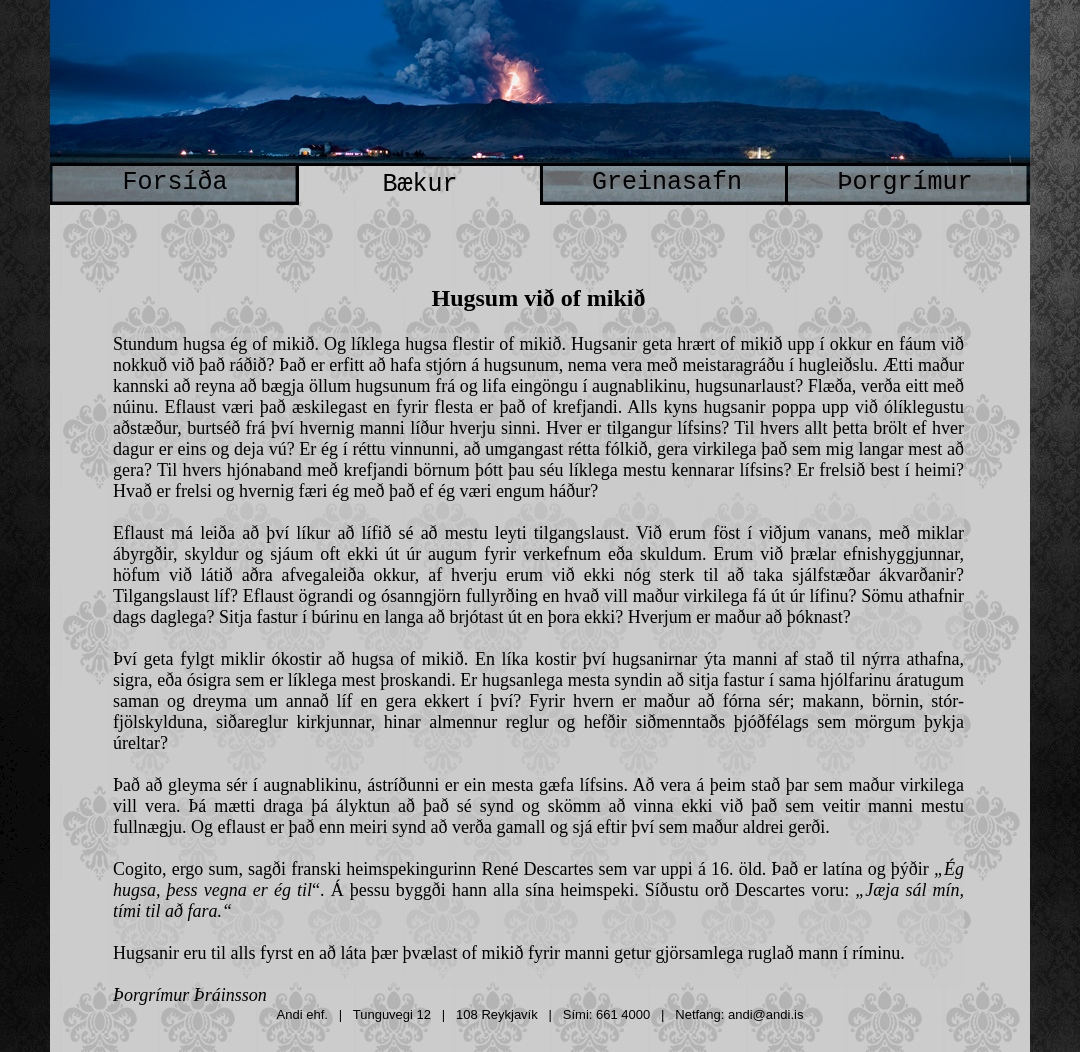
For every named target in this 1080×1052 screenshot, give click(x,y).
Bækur (419, 184)
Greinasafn (667, 182)
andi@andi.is (765, 1014)
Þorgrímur (904, 182)
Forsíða (174, 182)
